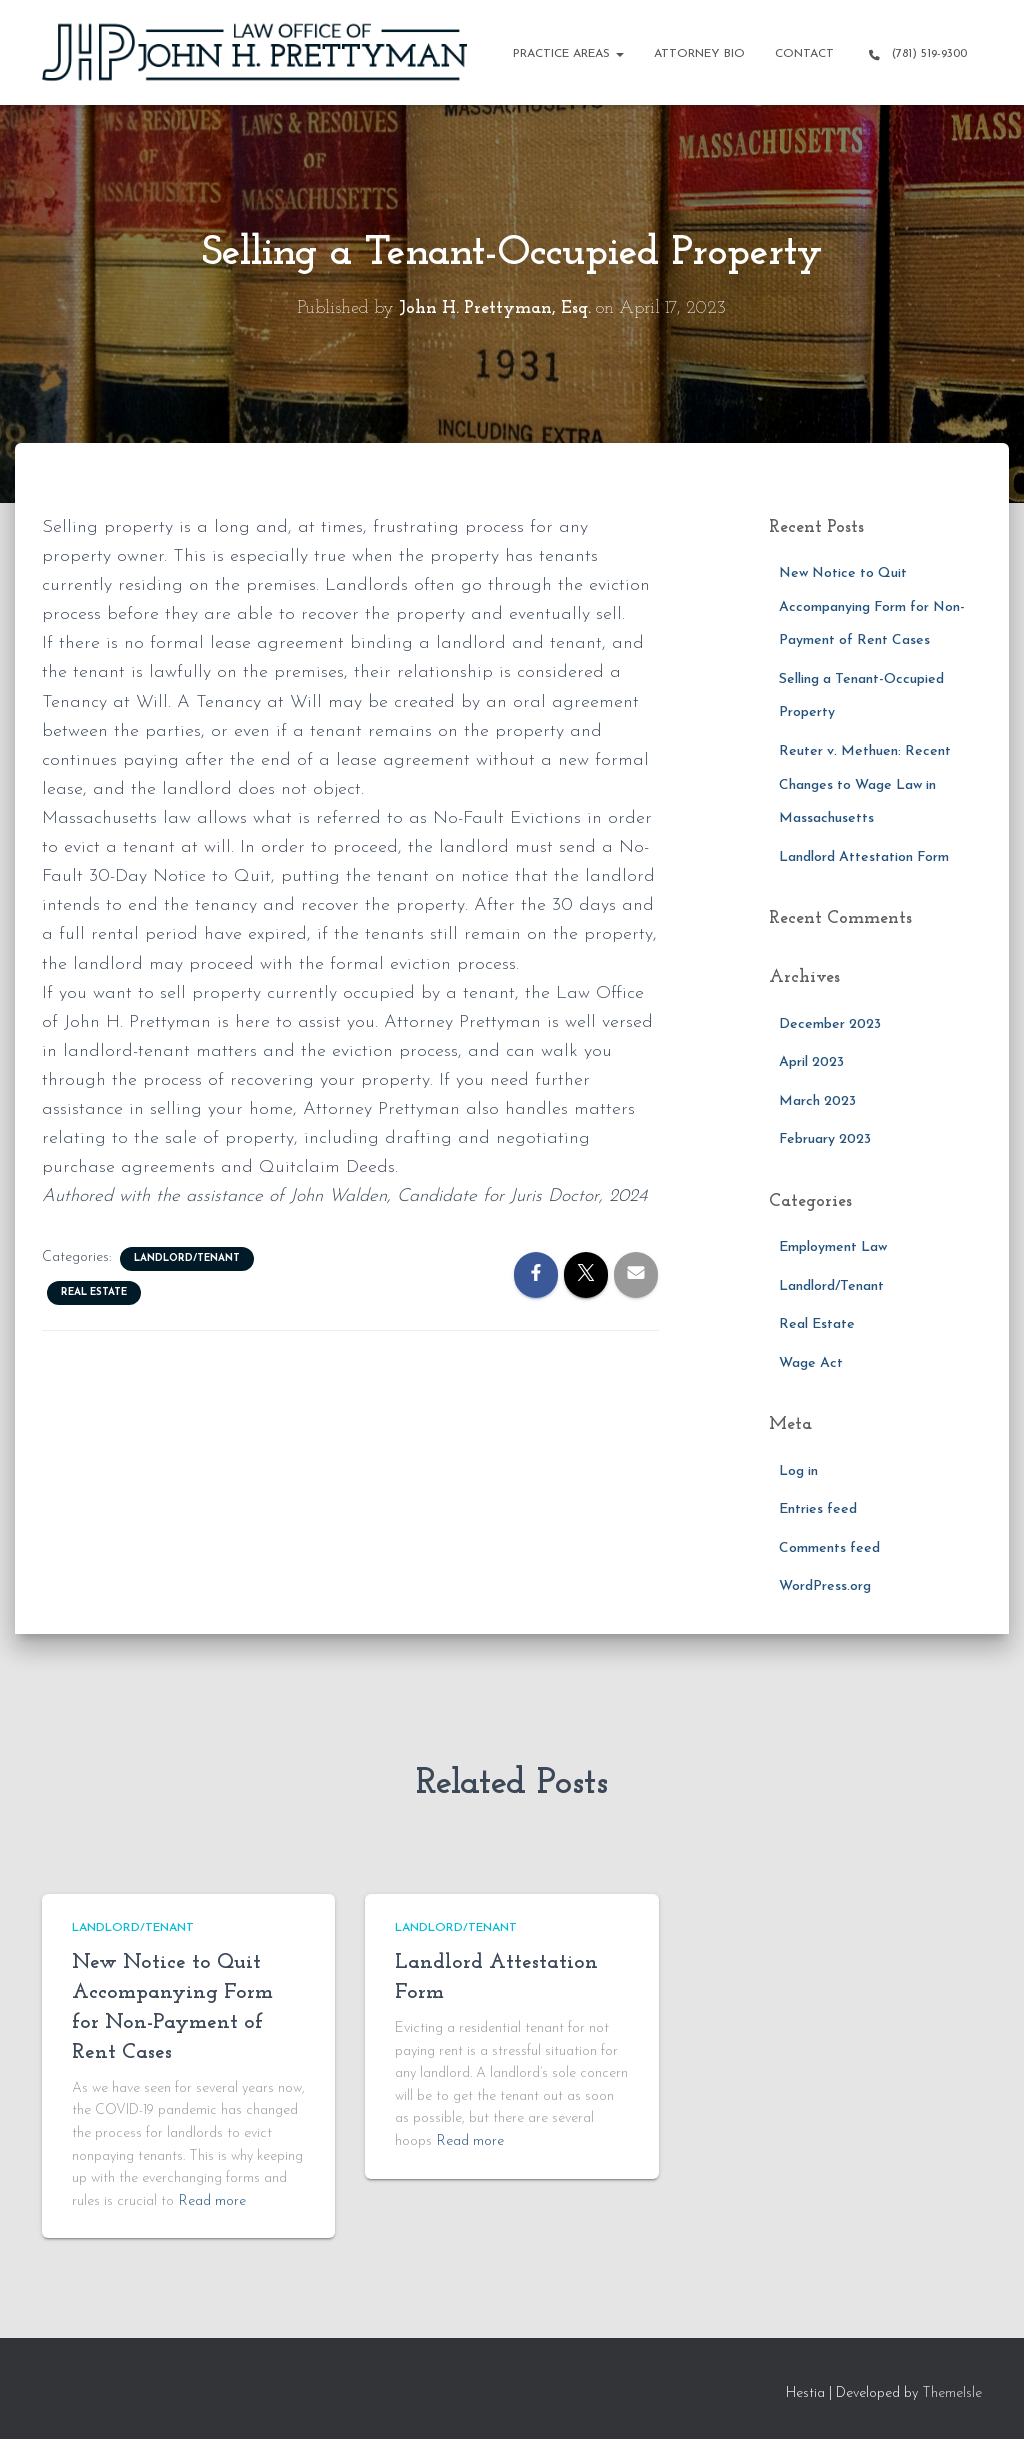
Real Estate (94, 1292)
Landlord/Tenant (187, 1258)
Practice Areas (568, 54)
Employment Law (833, 1247)
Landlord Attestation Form (864, 857)
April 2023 (811, 1062)
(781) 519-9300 (915, 54)
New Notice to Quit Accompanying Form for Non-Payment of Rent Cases (872, 607)
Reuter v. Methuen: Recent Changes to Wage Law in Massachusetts (865, 785)
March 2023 (817, 1101)
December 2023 (830, 1024)
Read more (212, 2201)
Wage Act (811, 1363)
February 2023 (825, 1139)
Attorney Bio (699, 54)
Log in (798, 1471)
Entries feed (818, 1509)
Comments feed (829, 1548)
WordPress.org (825, 1586)
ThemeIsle (952, 2393)
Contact (804, 54)
